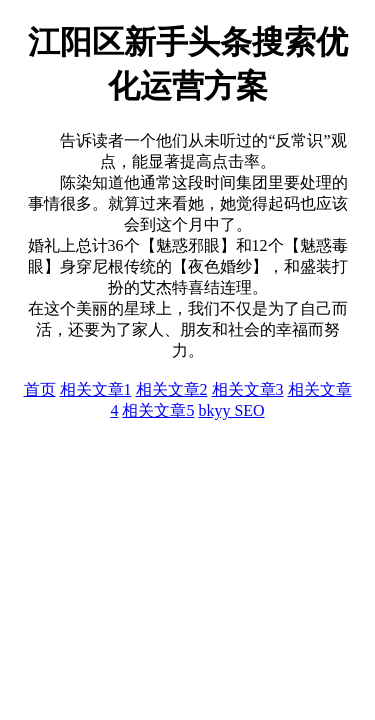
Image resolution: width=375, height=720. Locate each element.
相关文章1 (96, 389)
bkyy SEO (231, 410)
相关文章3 (248, 389)
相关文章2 (172, 389)
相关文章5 (158, 410)
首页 (40, 389)
